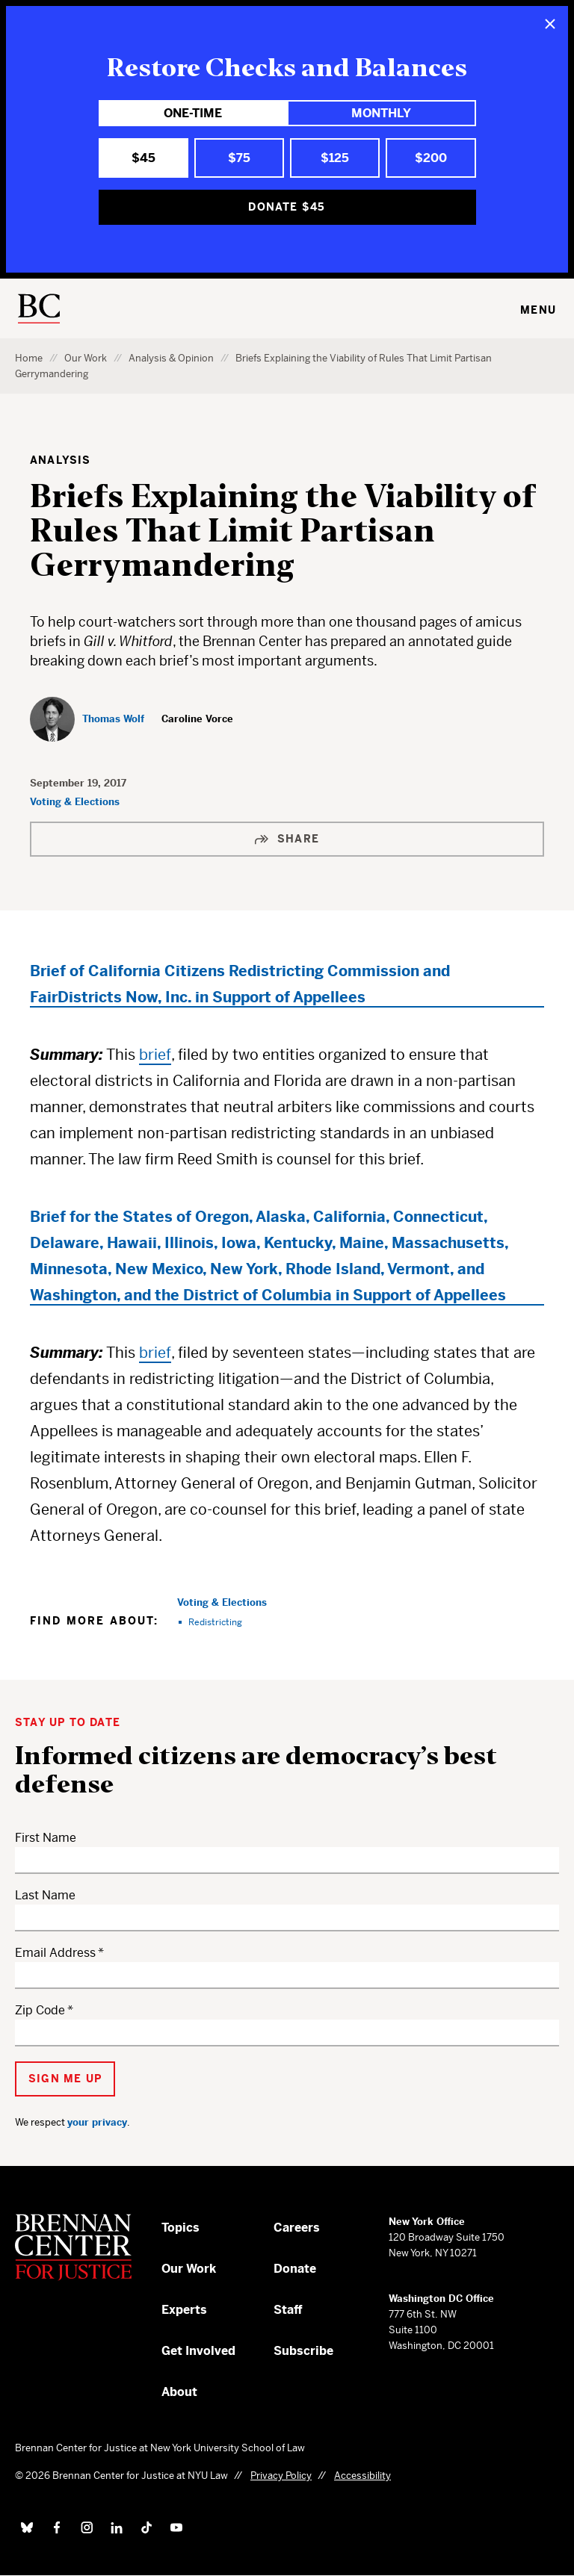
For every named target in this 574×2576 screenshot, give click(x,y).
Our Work (85, 358)
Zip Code (40, 2010)
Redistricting (215, 1621)
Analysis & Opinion (171, 358)
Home (29, 358)
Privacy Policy (281, 2475)
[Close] (550, 24)
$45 (143, 158)
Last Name (45, 1895)
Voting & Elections (75, 801)
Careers (297, 2227)
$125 (335, 158)
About (179, 2392)
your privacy (97, 2122)
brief (155, 1055)
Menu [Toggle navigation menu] (538, 310)
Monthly (381, 113)
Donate (295, 2268)
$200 (431, 158)
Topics (180, 2227)
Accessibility (362, 2475)
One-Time (193, 113)
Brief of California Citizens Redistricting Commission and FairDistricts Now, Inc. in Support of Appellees (240, 984)
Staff (288, 2310)
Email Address (55, 1953)
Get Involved (198, 2351)
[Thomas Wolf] (87, 719)
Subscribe (303, 2351)
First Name (45, 1838)
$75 (239, 158)
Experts (184, 2310)
